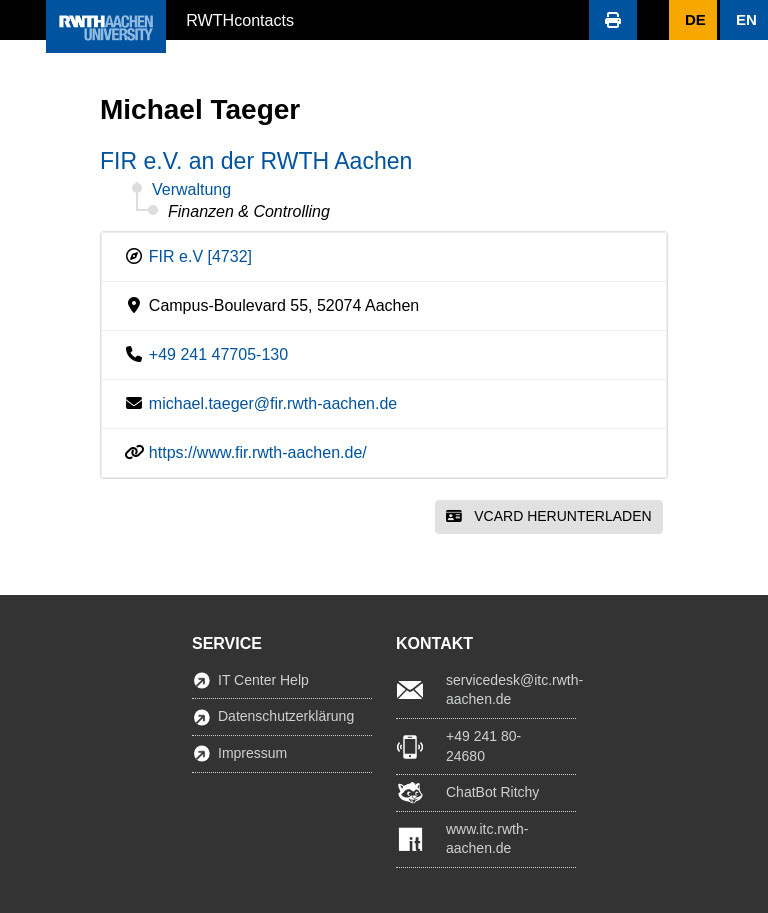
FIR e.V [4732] (200, 256)
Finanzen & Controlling (249, 211)
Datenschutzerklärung (286, 716)
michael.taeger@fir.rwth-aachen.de (273, 403)
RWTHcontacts (240, 19)
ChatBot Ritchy (492, 792)
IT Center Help (263, 680)
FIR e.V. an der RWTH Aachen (256, 161)
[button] (23, 20)
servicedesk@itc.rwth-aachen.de (511, 690)
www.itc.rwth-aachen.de (487, 839)
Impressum (252, 753)
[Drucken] (613, 20)
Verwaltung (191, 189)
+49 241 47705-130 (218, 354)
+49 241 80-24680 (483, 746)
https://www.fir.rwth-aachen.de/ (258, 452)
